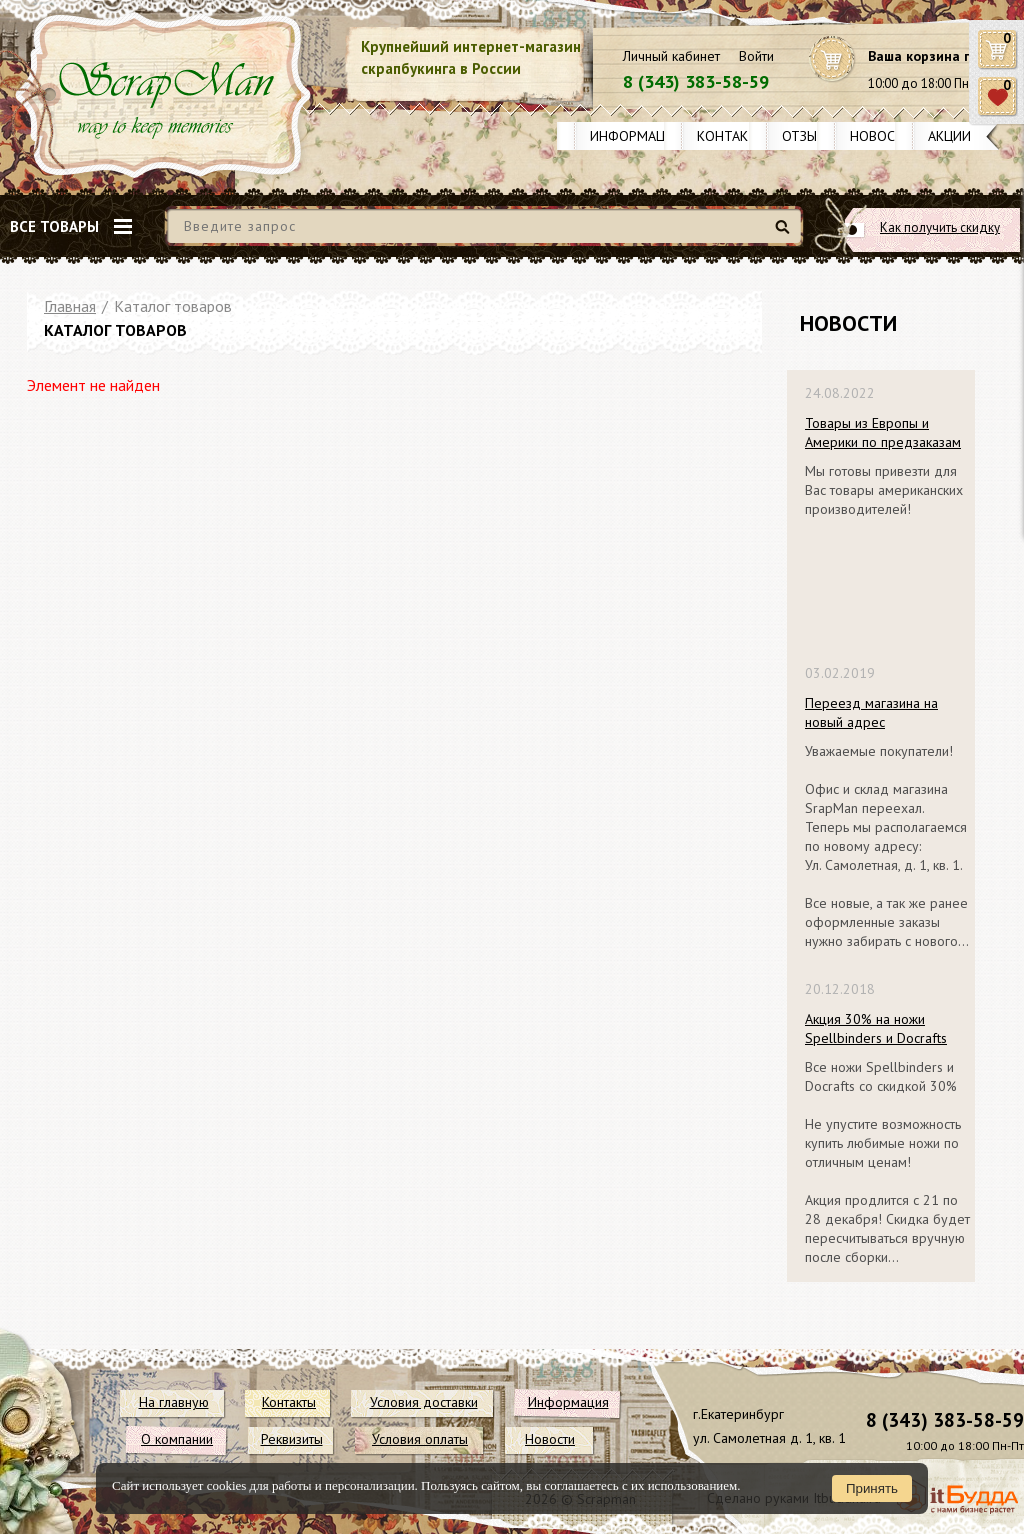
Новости (881, 136)
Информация (636, 136)
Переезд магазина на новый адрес (871, 712)
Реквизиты (292, 1439)
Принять (872, 1488)
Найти (785, 234)
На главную (174, 1402)
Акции (949, 136)
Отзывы (808, 136)
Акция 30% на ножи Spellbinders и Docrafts (876, 1028)
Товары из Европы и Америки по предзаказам (883, 432)
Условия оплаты (420, 1439)
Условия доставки (424, 1402)
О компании (177, 1439)
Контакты (732, 136)
